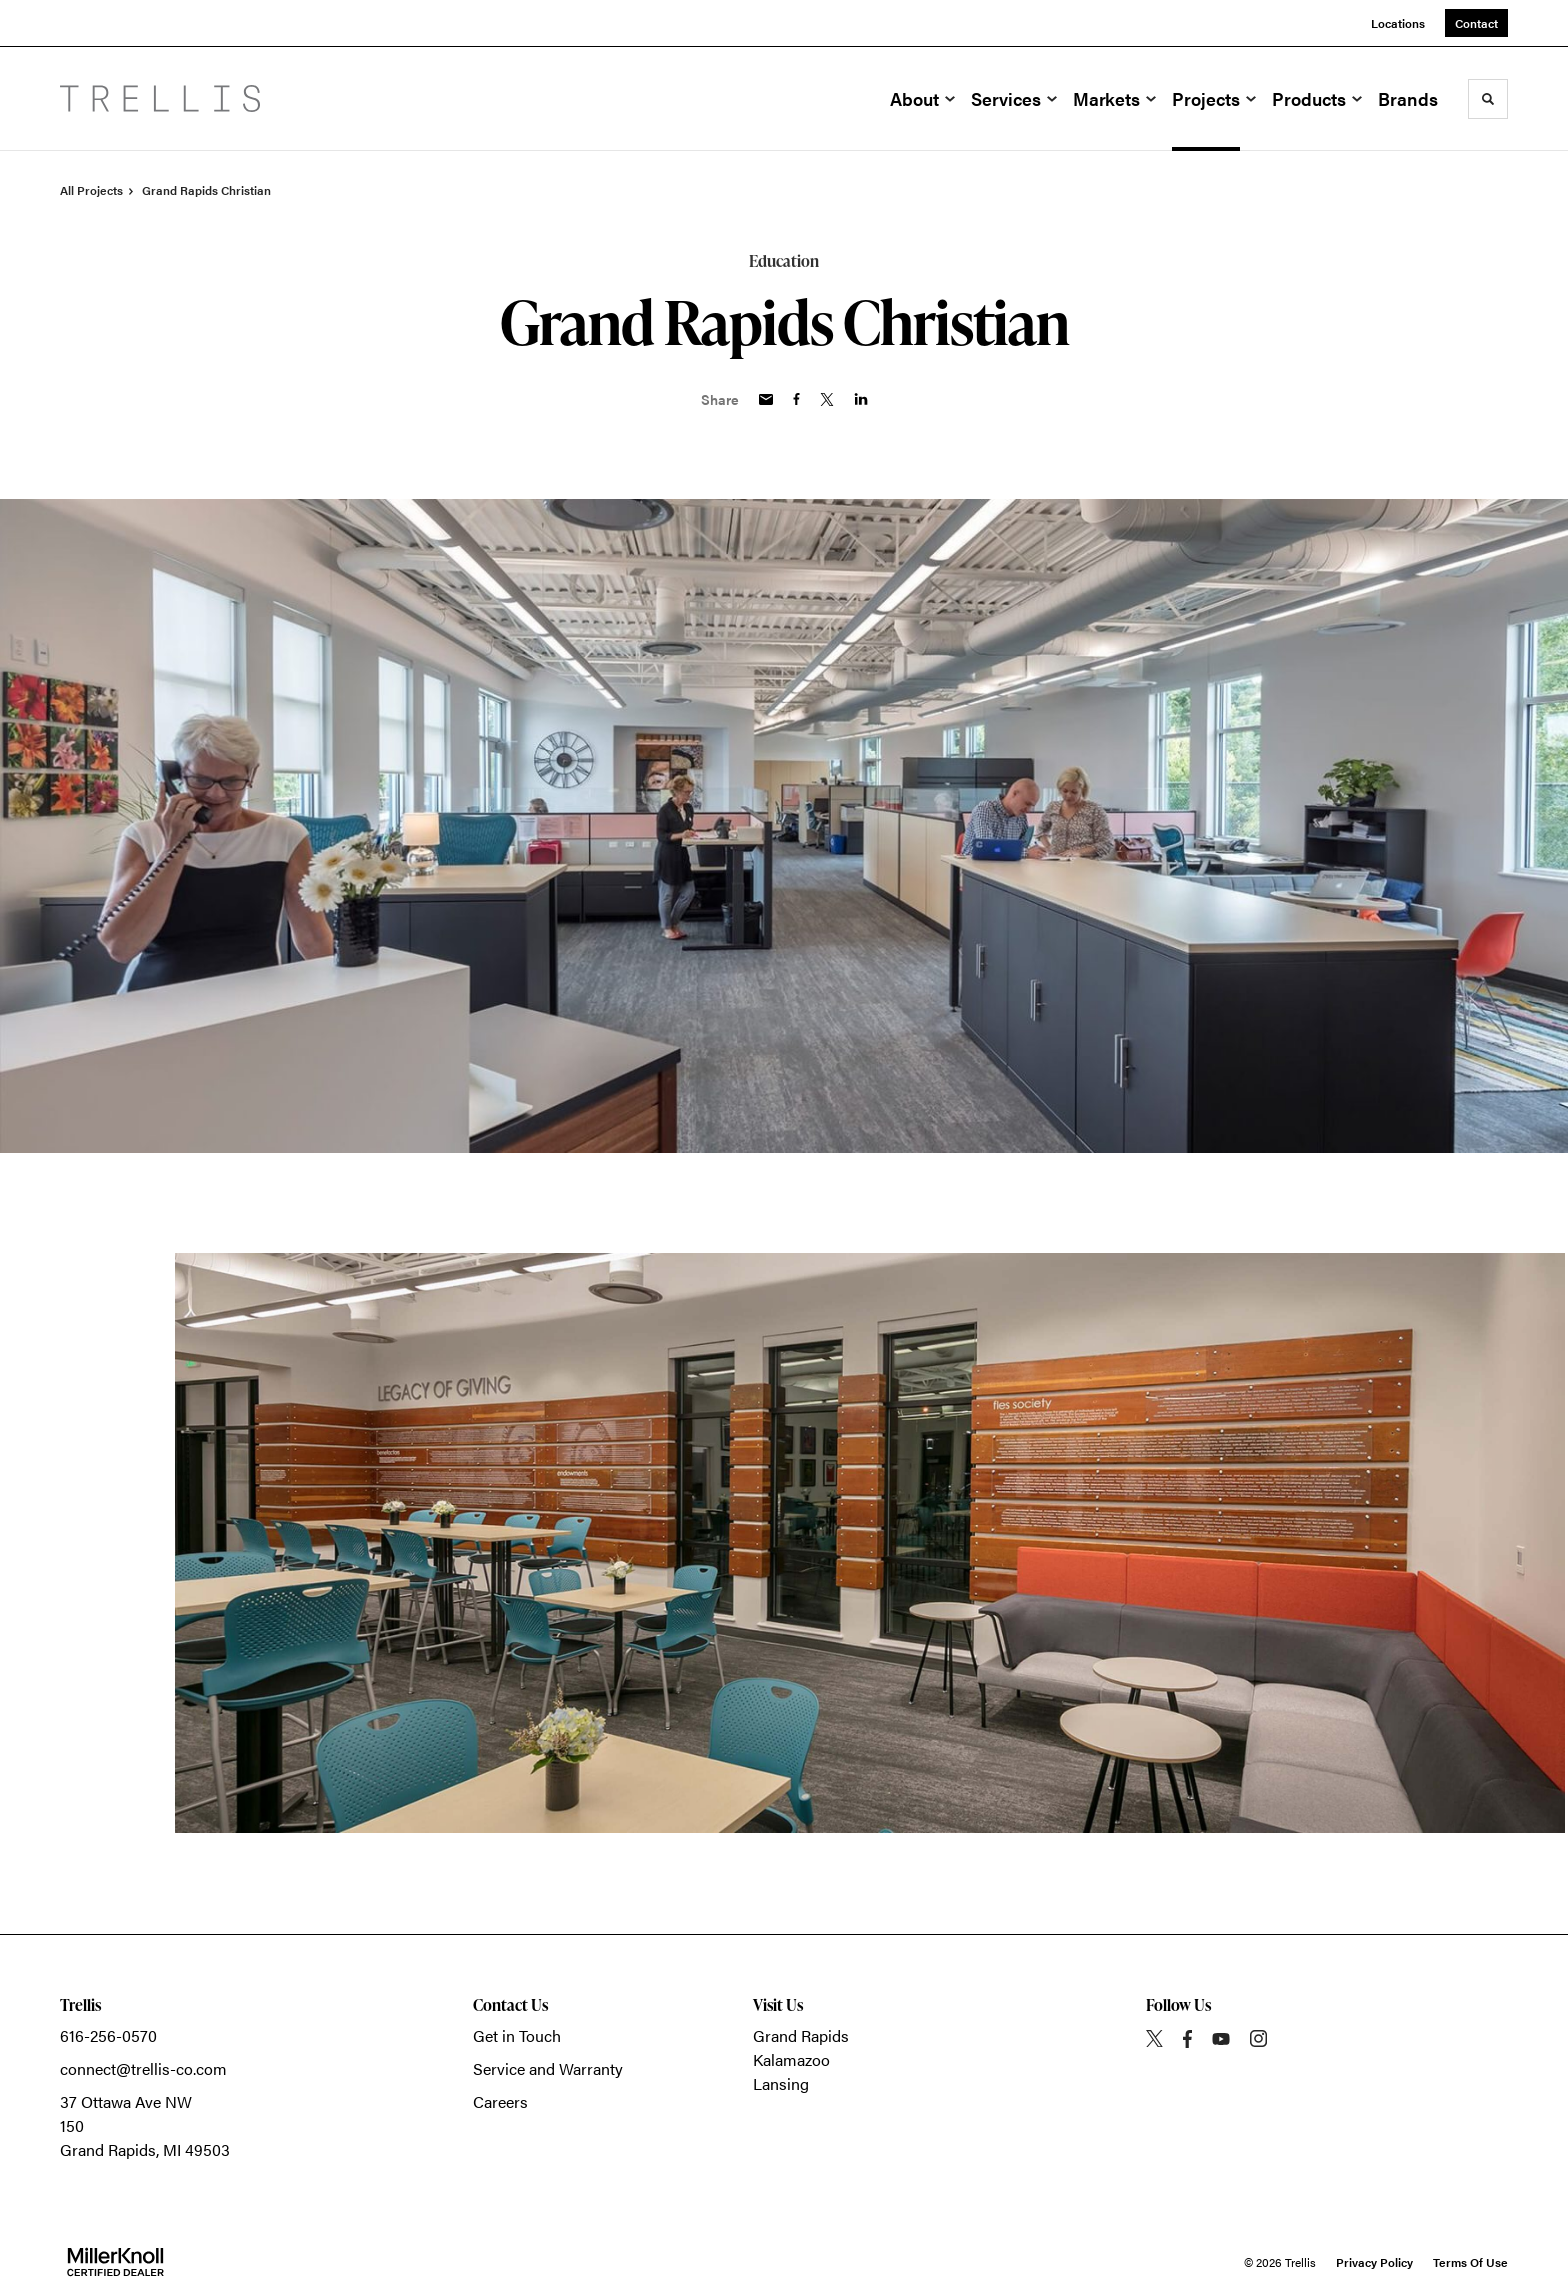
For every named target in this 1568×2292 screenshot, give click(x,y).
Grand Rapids (801, 2035)
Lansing (781, 2083)
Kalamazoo (791, 2059)
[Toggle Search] (1488, 99)
